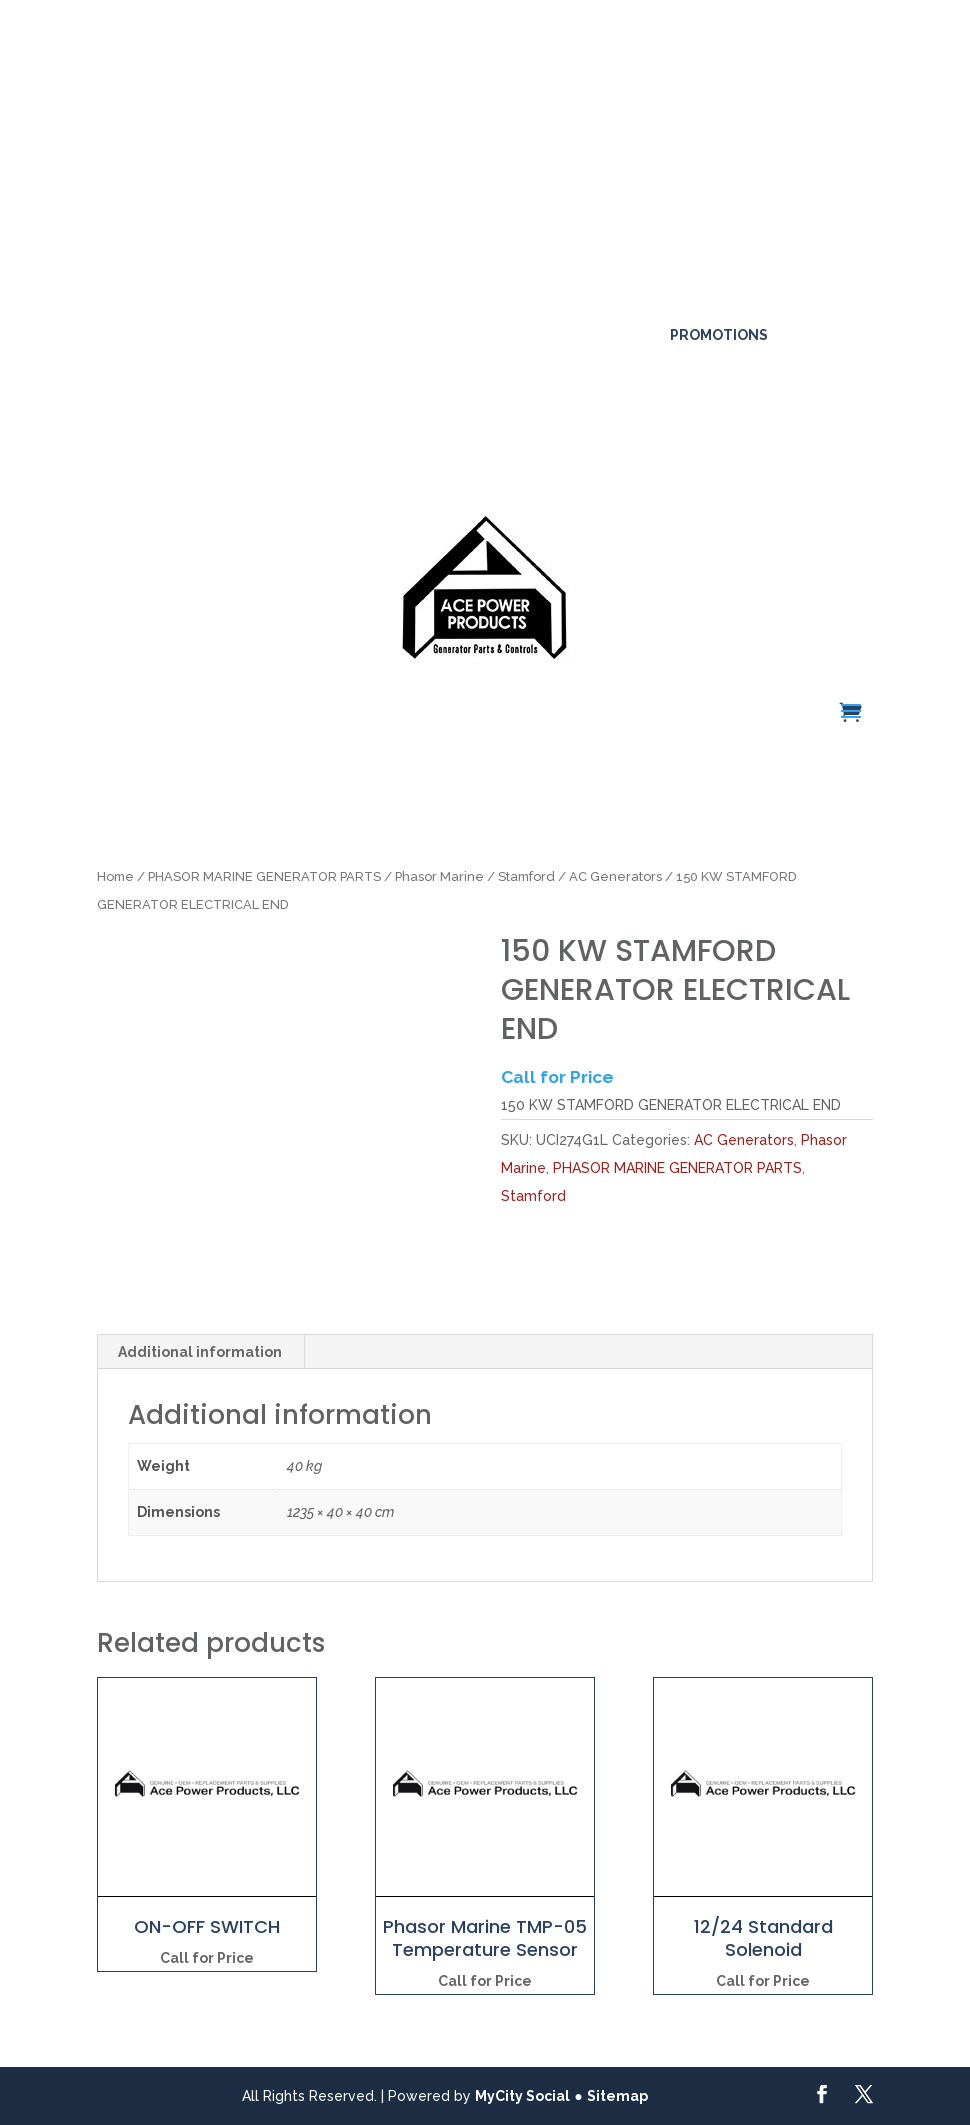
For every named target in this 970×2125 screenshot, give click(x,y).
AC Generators (615, 876)
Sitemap (617, 2096)
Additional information (200, 1352)
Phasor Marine (439, 876)
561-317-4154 (159, 302)
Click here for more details (359, 100)
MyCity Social (522, 2096)
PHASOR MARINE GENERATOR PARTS (264, 876)
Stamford (526, 876)
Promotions (719, 335)
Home (115, 876)
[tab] (200, 1352)
